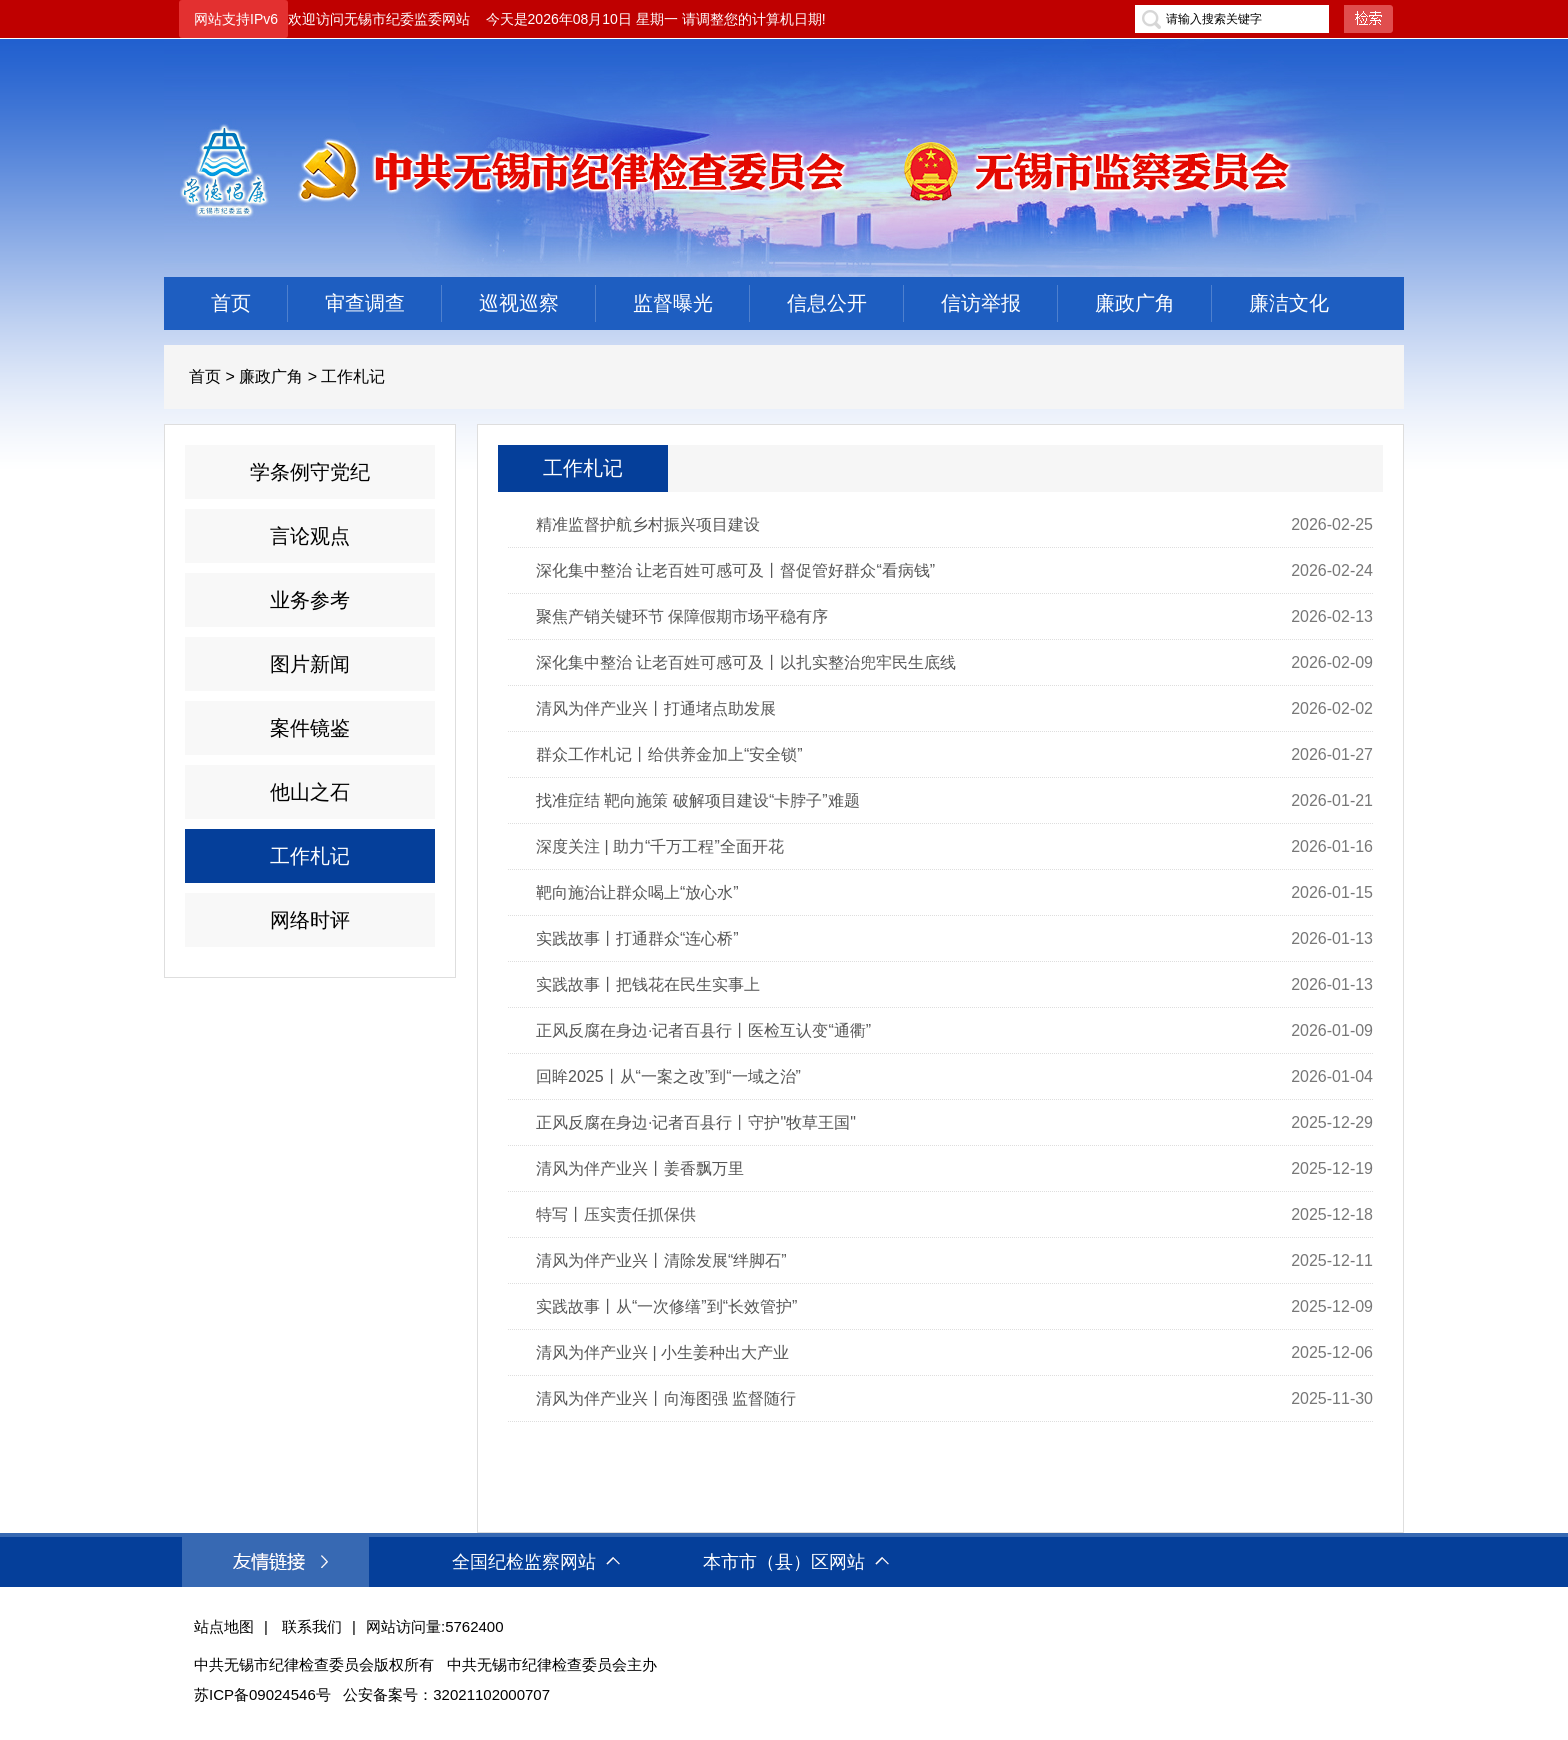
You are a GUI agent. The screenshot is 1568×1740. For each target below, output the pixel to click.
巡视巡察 (519, 303)
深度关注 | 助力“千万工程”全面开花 (660, 846)
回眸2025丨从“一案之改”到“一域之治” (668, 1076)
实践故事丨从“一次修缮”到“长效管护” (666, 1306)
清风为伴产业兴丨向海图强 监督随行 (666, 1398)
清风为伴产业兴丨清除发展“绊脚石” (661, 1260)
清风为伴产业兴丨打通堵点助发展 (656, 708)
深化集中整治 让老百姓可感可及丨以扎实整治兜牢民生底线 (746, 662)
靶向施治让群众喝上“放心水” (637, 892)
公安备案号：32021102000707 (446, 1694)
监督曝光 (673, 303)
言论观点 (310, 536)
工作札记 (353, 376)
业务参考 (310, 600)
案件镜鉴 (310, 728)
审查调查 (365, 303)
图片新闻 (310, 664)
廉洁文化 (1289, 303)
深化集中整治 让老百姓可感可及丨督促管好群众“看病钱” (735, 570)
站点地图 (224, 1626)
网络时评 (310, 920)
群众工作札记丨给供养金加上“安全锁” (669, 754)
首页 (231, 303)
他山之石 (310, 792)
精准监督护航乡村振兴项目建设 (648, 524)
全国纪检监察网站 (536, 1562)
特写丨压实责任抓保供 (616, 1214)
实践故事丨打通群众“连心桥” (637, 938)
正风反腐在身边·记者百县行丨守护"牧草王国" (696, 1122)
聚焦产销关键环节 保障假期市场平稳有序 (682, 616)
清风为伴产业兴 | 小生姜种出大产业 (662, 1352)
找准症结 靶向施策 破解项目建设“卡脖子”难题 (698, 800)
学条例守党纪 (310, 472)
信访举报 (981, 303)
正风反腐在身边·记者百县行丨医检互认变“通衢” (703, 1030)
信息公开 (827, 303)
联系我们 (312, 1626)
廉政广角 (1135, 303)
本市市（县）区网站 (796, 1562)
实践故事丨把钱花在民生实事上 (648, 984)
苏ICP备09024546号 (262, 1694)
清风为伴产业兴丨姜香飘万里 (640, 1168)
